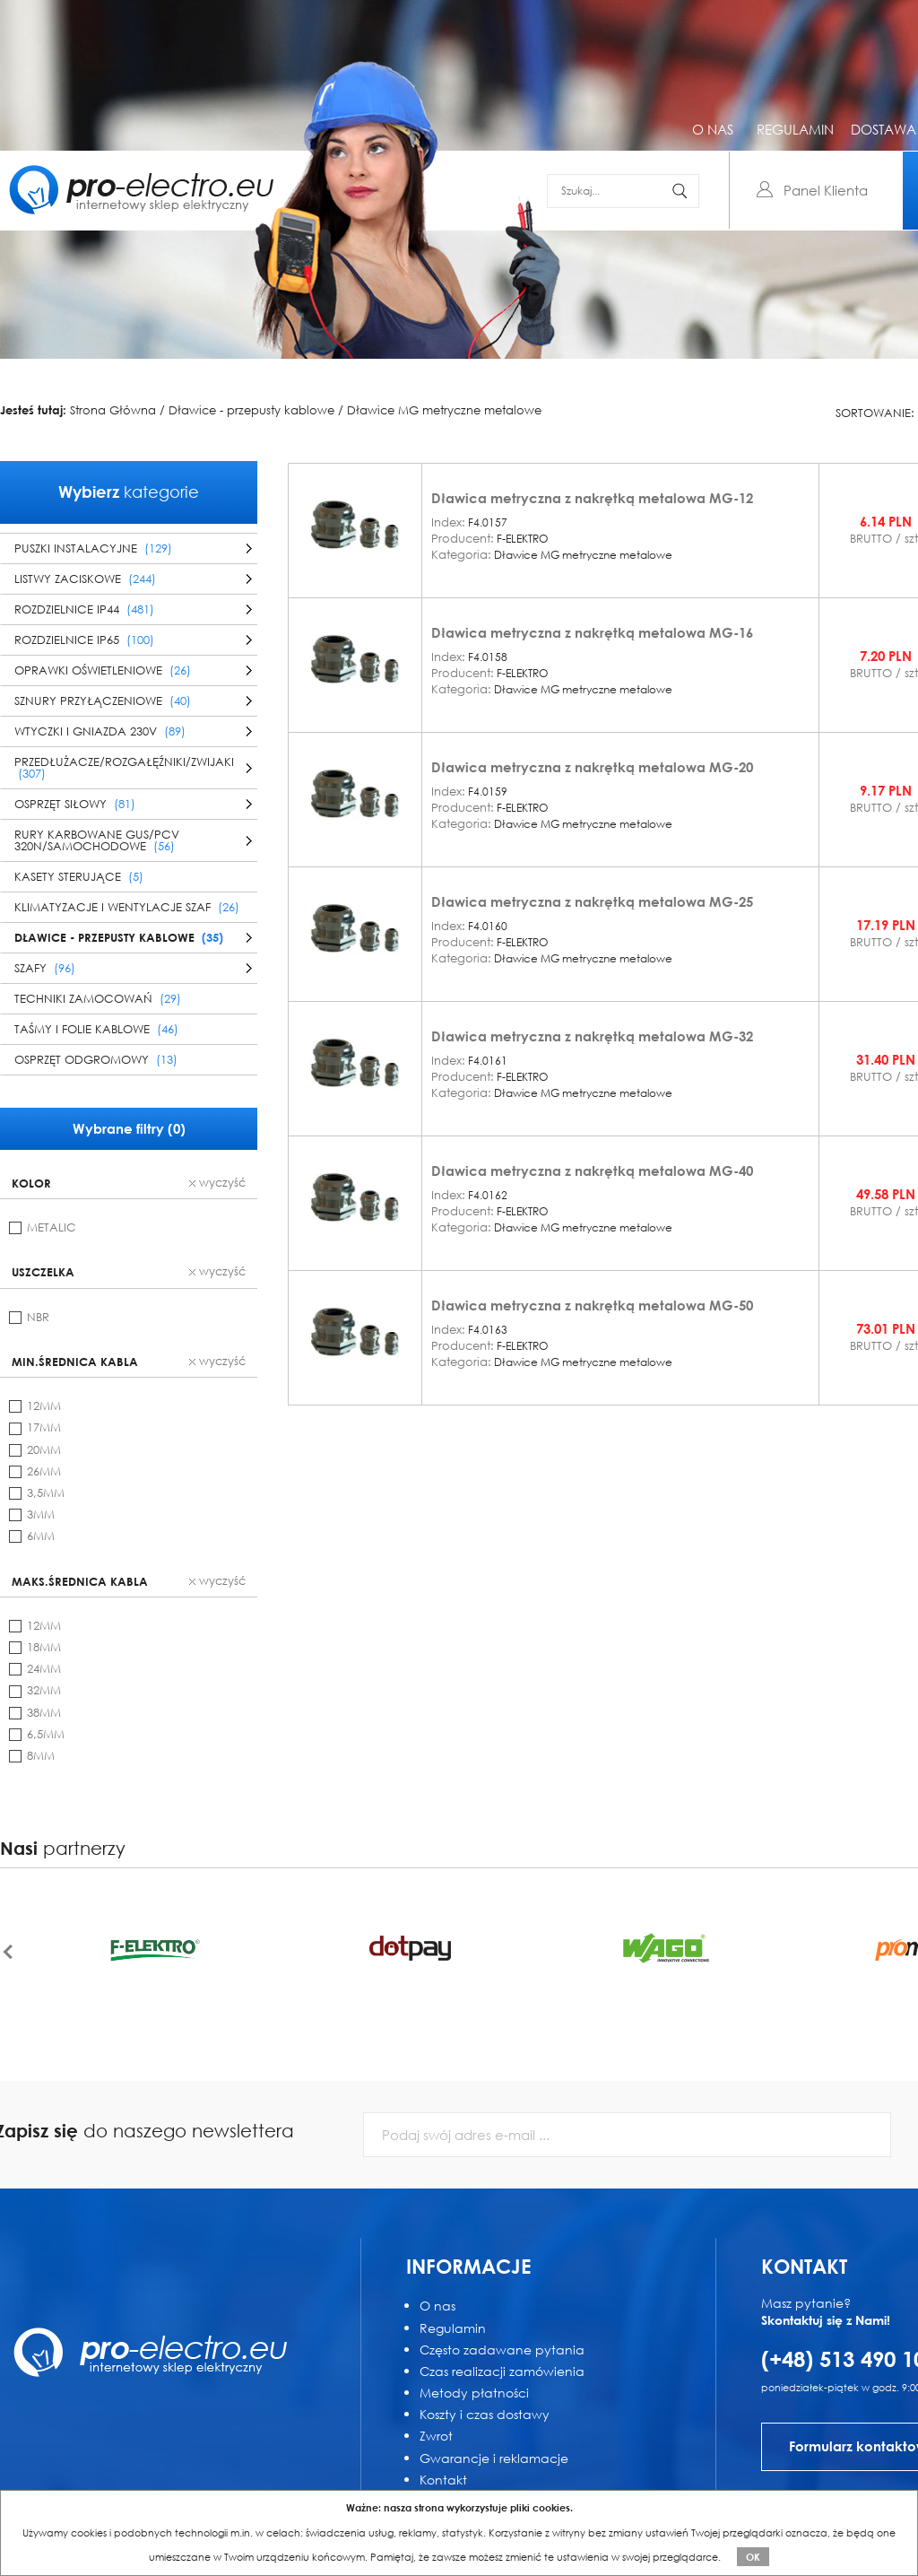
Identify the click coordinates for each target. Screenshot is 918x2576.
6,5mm (46, 1734)
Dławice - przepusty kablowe (251, 411)
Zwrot (436, 2435)
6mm (41, 1536)
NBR (38, 1317)
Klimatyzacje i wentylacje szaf (126, 907)
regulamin (795, 129)
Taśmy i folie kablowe (96, 1029)
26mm (44, 1471)
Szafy (44, 968)
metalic (51, 1227)
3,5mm (46, 1493)
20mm (44, 1450)
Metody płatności (474, 2392)
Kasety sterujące (78, 876)
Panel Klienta (826, 190)
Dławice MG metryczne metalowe (444, 411)
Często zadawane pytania (502, 2349)
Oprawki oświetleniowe (102, 670)
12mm (44, 1406)
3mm (41, 1514)
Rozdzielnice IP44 (84, 609)
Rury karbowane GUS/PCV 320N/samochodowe (96, 840)
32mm (44, 1690)
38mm (44, 1712)
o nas (712, 129)
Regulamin (453, 2328)
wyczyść (217, 1183)
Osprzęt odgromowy (96, 1059)
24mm (44, 1668)
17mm (44, 1427)
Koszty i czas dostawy (485, 2414)
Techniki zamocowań (97, 998)
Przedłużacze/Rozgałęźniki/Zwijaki (124, 767)
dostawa (883, 129)
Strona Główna (113, 411)
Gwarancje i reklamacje (494, 2458)
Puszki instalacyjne (93, 548)
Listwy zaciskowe (85, 579)
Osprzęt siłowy (74, 804)
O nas (437, 2305)
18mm (44, 1647)
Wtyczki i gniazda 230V (100, 731)
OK (753, 2556)
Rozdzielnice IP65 (84, 640)
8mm (41, 1755)
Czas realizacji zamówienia (502, 2371)
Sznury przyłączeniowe (102, 701)
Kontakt (443, 2479)
